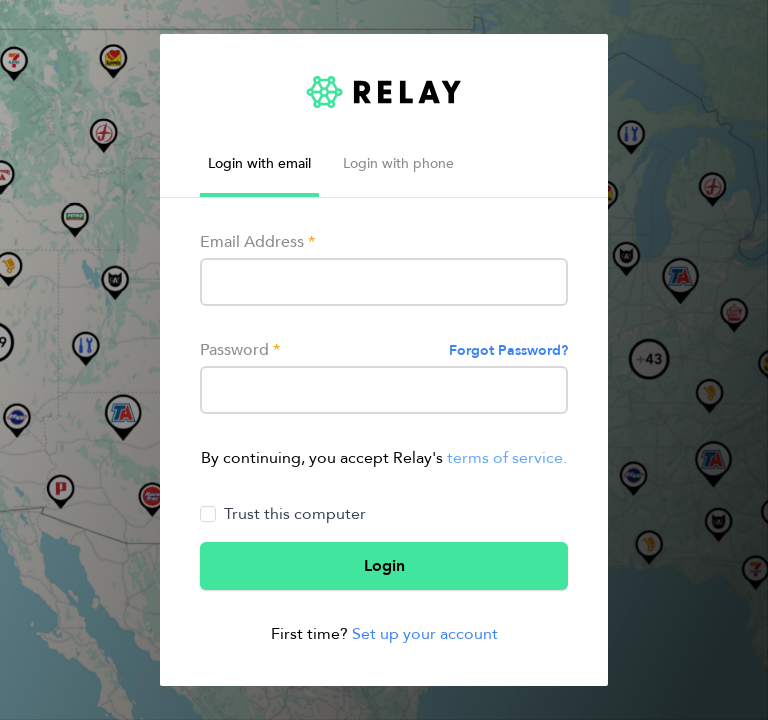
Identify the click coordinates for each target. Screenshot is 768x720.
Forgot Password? (508, 350)
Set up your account (425, 634)
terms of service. (507, 458)
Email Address (257, 242)
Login (384, 566)
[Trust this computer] (208, 514)
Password (240, 350)
